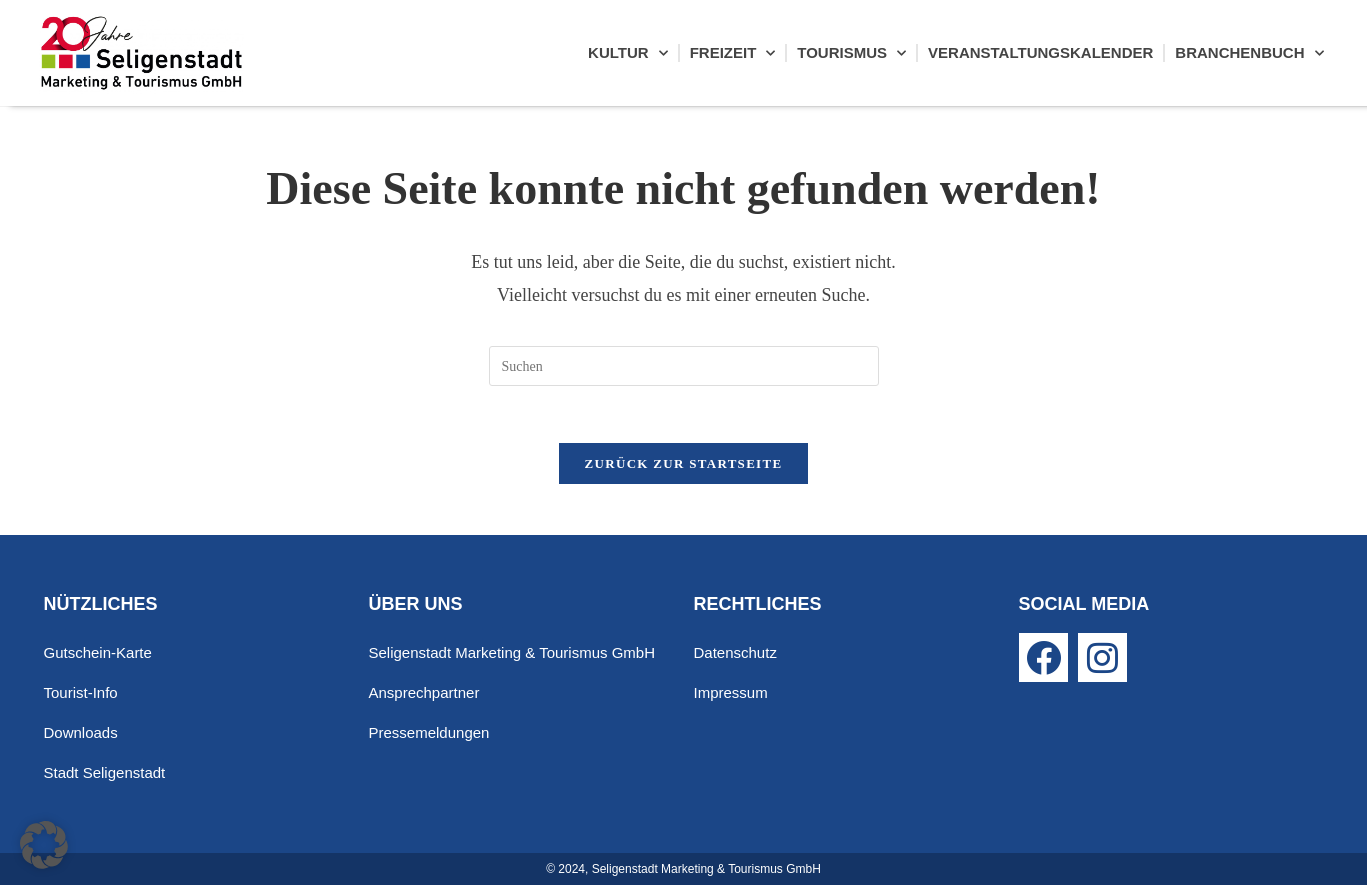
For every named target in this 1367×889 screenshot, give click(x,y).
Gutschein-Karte (98, 656)
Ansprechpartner (424, 696)
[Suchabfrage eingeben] (684, 366)
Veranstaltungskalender (1040, 52)
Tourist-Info (81, 696)
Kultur (628, 53)
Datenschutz (735, 656)
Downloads (81, 736)
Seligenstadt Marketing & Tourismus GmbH (512, 656)
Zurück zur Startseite (684, 467)
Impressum (731, 696)
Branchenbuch (1249, 53)
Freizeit (733, 53)
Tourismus (851, 53)
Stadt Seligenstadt (105, 776)
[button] (44, 845)
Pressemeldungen (429, 736)
